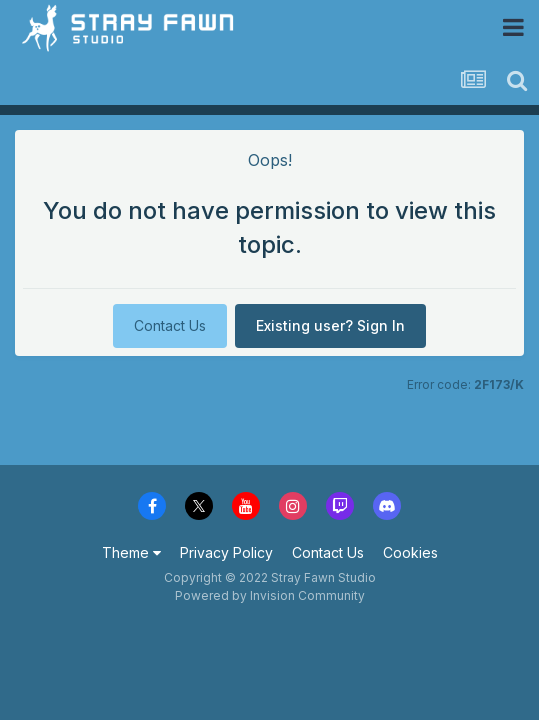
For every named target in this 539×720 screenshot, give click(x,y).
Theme (131, 552)
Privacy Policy (226, 552)
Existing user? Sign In (330, 325)
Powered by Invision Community (270, 595)
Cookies (410, 552)
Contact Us (170, 325)
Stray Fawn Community (134, 27)
